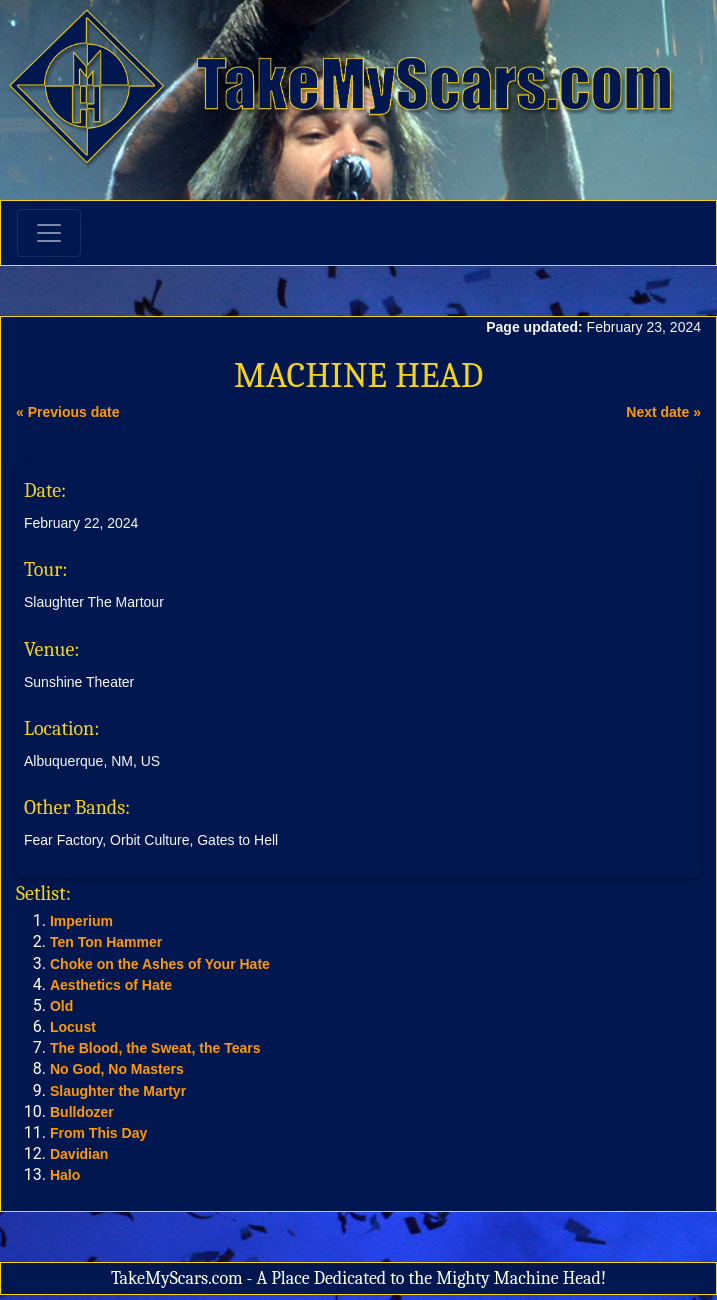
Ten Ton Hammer (106, 942)
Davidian (79, 1154)
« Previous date (68, 412)
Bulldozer (82, 1112)
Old (61, 1006)
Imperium (81, 921)
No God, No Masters (117, 1069)
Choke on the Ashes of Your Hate (160, 964)
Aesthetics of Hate (111, 985)
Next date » (663, 412)
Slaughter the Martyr (118, 1091)
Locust (73, 1027)
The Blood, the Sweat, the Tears (155, 1048)
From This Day (98, 1133)
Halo (65, 1175)
